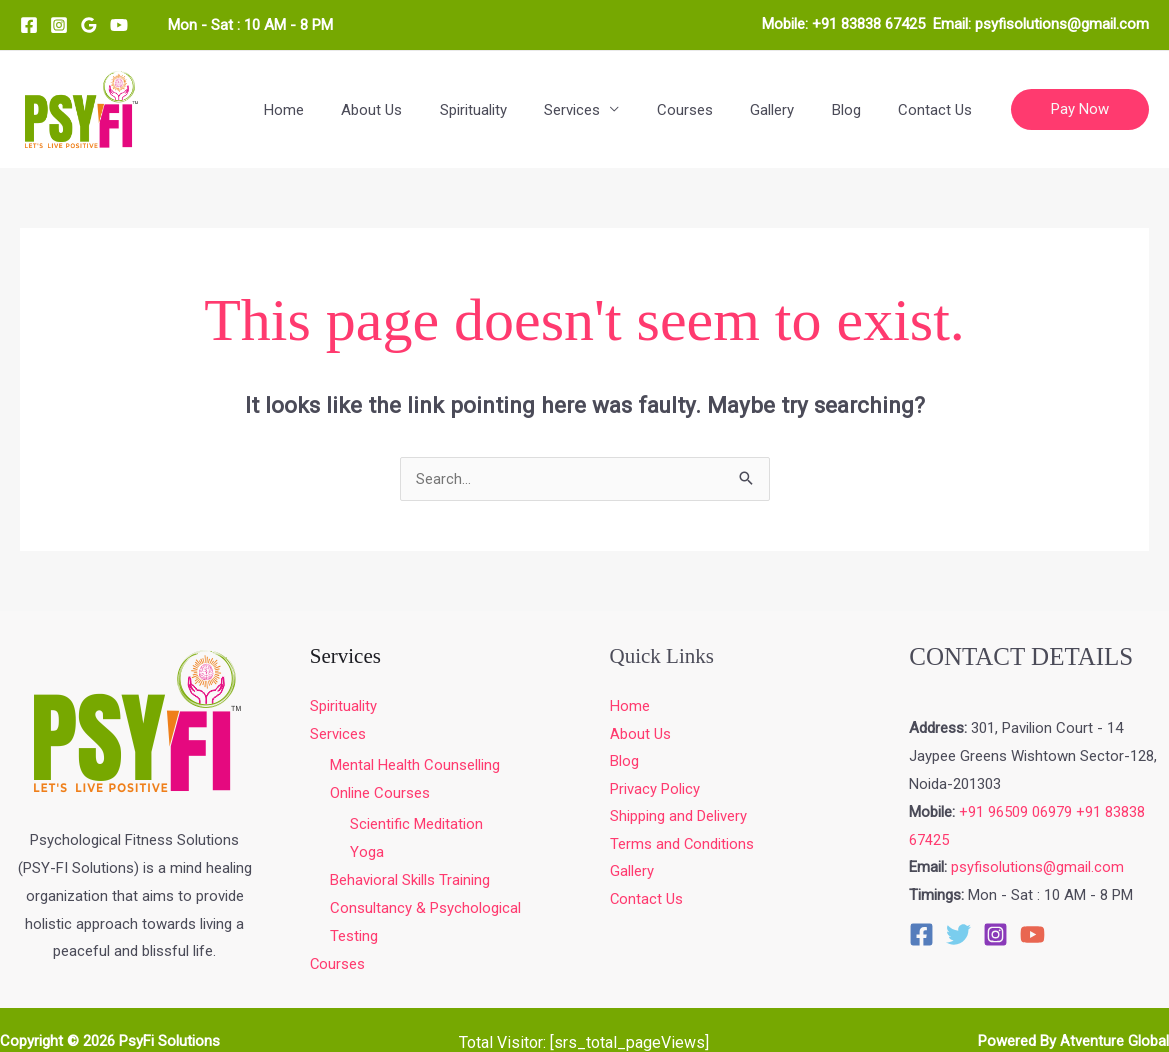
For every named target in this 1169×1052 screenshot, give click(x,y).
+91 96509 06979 (1015, 812)
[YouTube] (119, 25)
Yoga (367, 853)
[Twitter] (958, 934)
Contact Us (939, 110)
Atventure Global (1114, 1042)
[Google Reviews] (89, 25)
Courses (711, 110)
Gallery (791, 110)
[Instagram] (59, 25)
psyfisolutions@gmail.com (1062, 24)
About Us (420, 110)
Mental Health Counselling (415, 766)
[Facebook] (29, 25)
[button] (1080, 109)
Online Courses (380, 794)
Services (606, 110)
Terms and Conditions (682, 845)
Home (340, 110)
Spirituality (514, 110)
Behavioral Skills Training (410, 881)
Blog (857, 110)
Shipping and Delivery (678, 818)
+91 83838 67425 (868, 24)
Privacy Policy (655, 790)
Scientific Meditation (416, 825)
